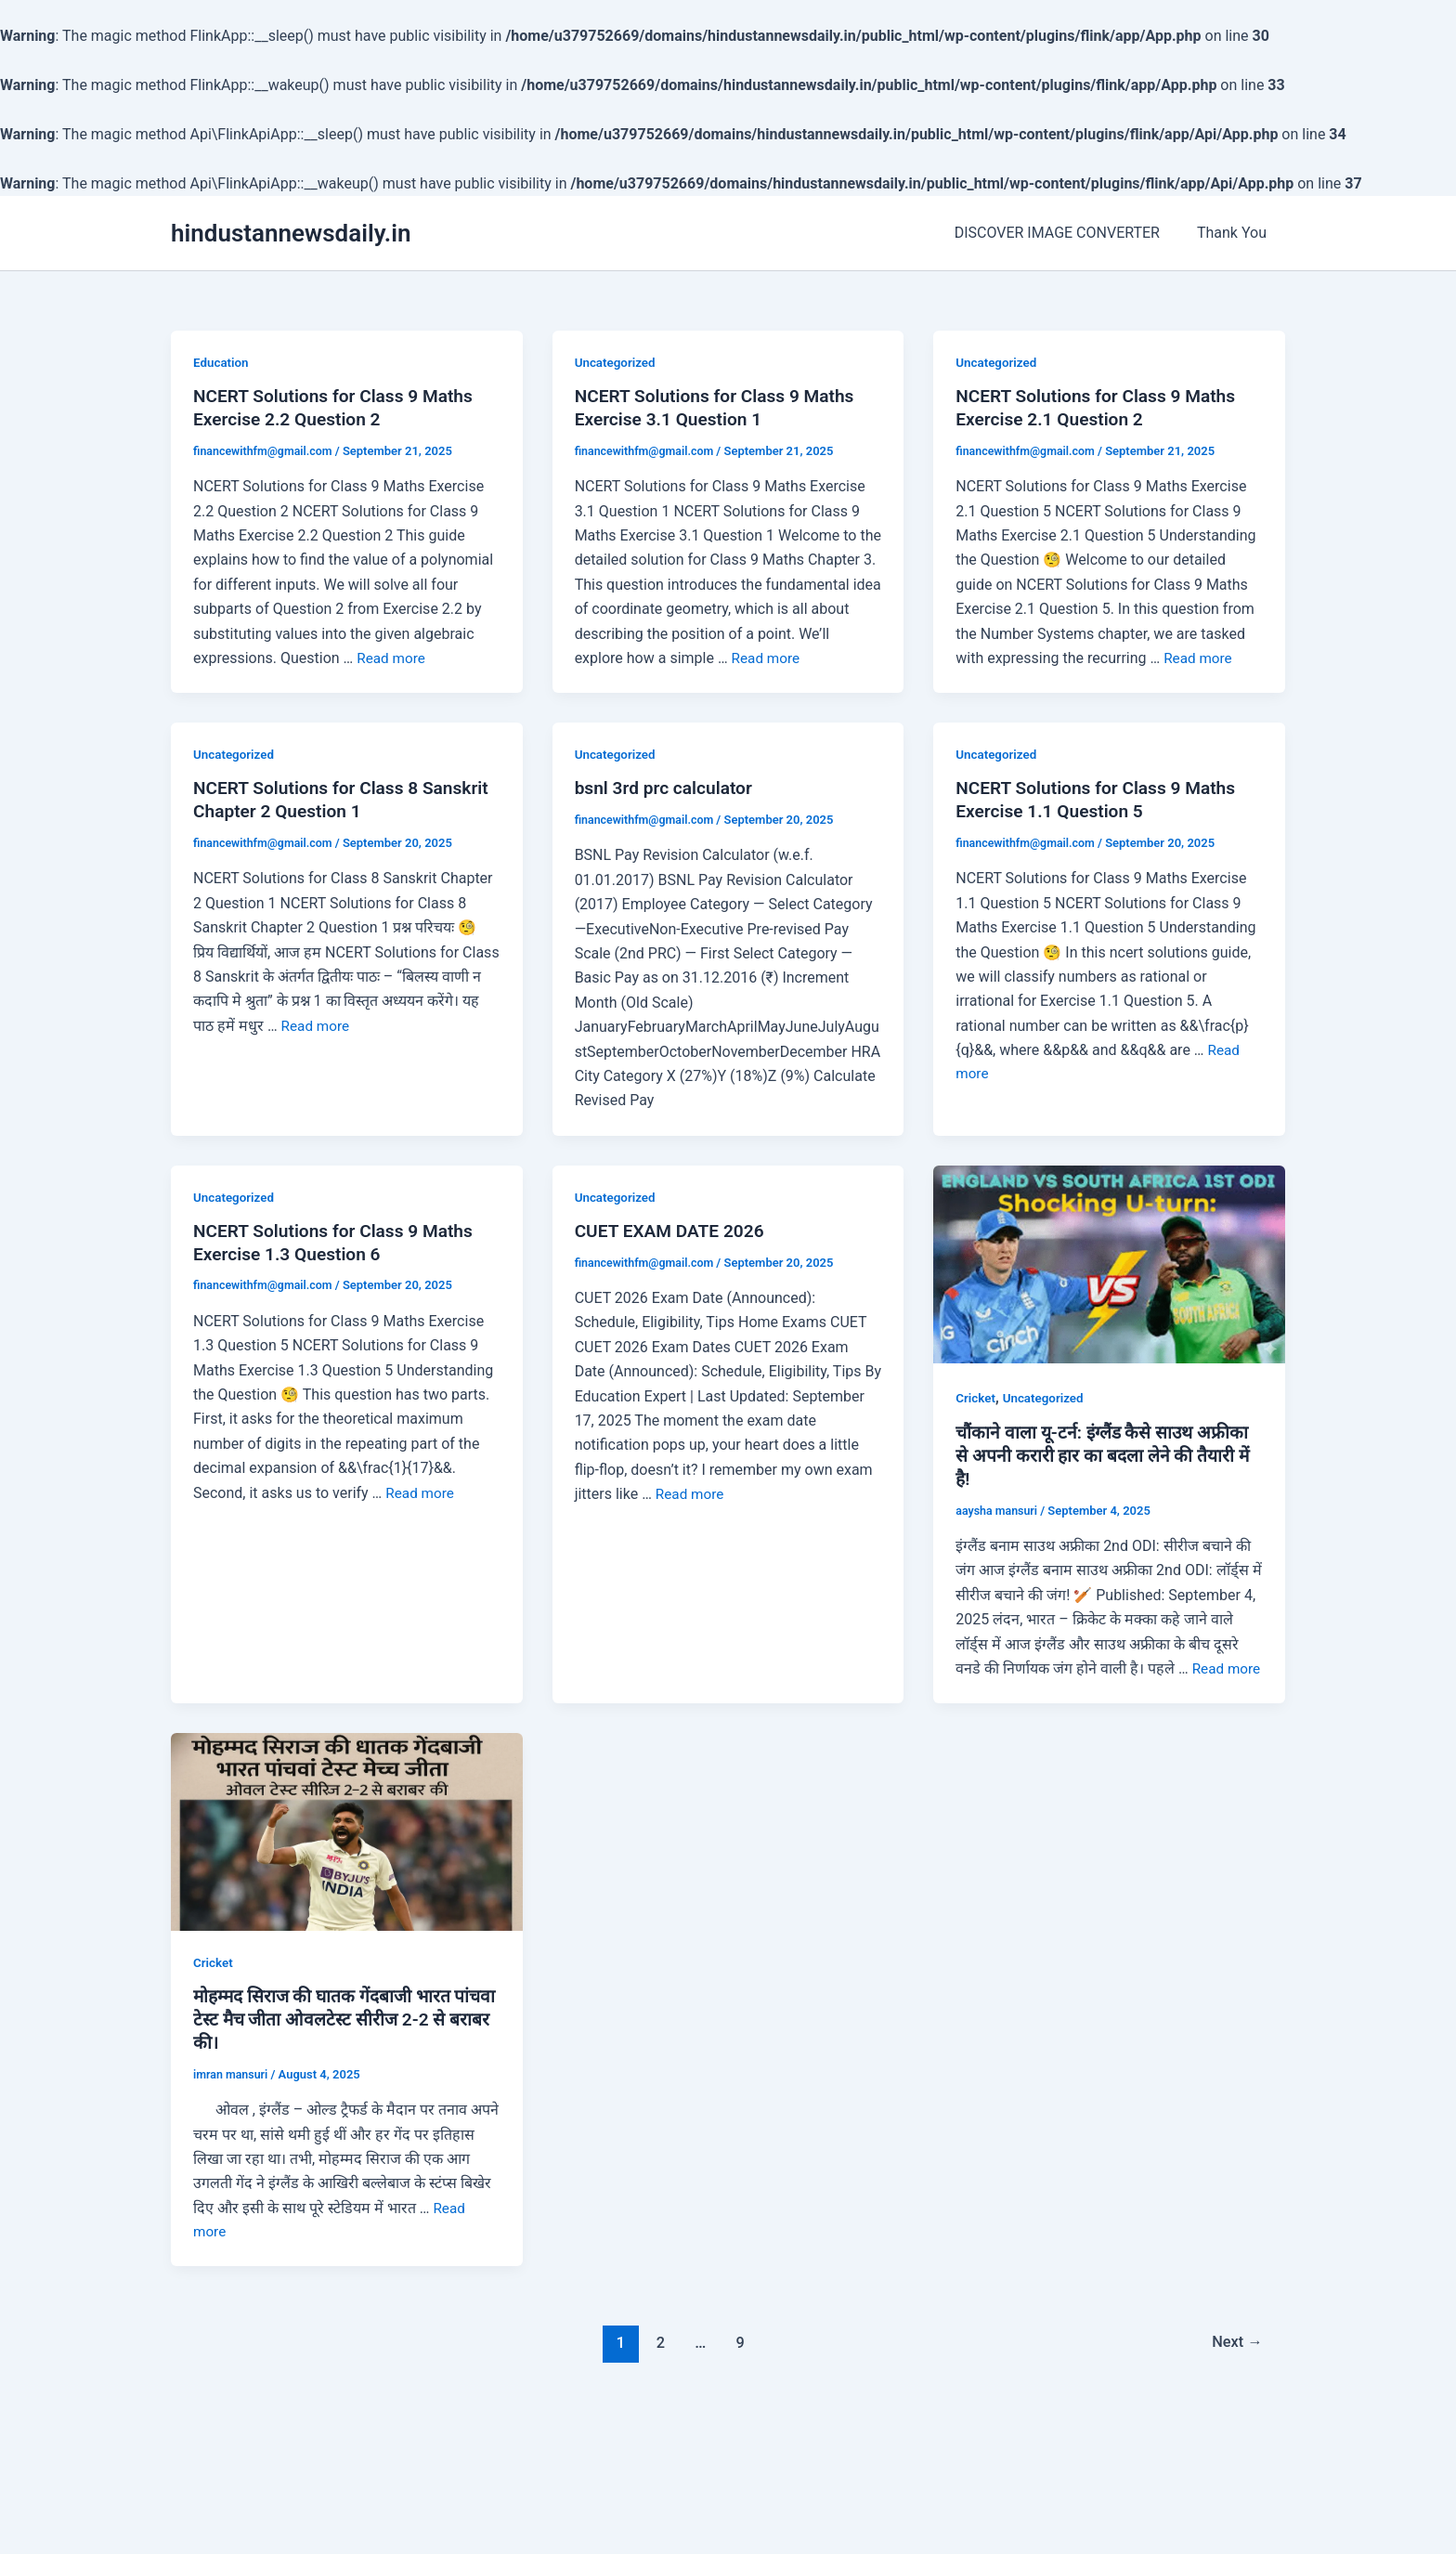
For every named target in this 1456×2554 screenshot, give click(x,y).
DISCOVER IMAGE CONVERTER (1068, 232)
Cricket (976, 1402)
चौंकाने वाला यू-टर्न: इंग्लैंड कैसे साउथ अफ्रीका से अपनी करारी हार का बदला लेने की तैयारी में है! (1108, 1462)
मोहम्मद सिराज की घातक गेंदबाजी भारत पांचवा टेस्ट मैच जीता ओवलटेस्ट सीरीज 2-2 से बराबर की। (339, 2055)
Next (1235, 2380)
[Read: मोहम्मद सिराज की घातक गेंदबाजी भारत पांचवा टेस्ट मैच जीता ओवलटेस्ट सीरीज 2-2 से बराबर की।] (347, 1863)
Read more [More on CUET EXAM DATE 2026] (691, 1501)
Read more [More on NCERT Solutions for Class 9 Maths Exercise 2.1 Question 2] (1199, 661)
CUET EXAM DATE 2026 (674, 1238)
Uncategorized (617, 363)
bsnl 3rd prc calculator (667, 793)
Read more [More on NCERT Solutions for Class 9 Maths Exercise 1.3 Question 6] (421, 1500)
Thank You (1235, 232)
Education (222, 363)
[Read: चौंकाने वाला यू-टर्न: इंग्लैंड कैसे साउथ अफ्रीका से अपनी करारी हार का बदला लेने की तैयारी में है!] (1109, 1268)
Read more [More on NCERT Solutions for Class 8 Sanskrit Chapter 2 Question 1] (317, 1031)
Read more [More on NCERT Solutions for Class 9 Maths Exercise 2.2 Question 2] (392, 661)
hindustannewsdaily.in (291, 233)
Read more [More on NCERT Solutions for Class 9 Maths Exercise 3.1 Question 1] (767, 661)
